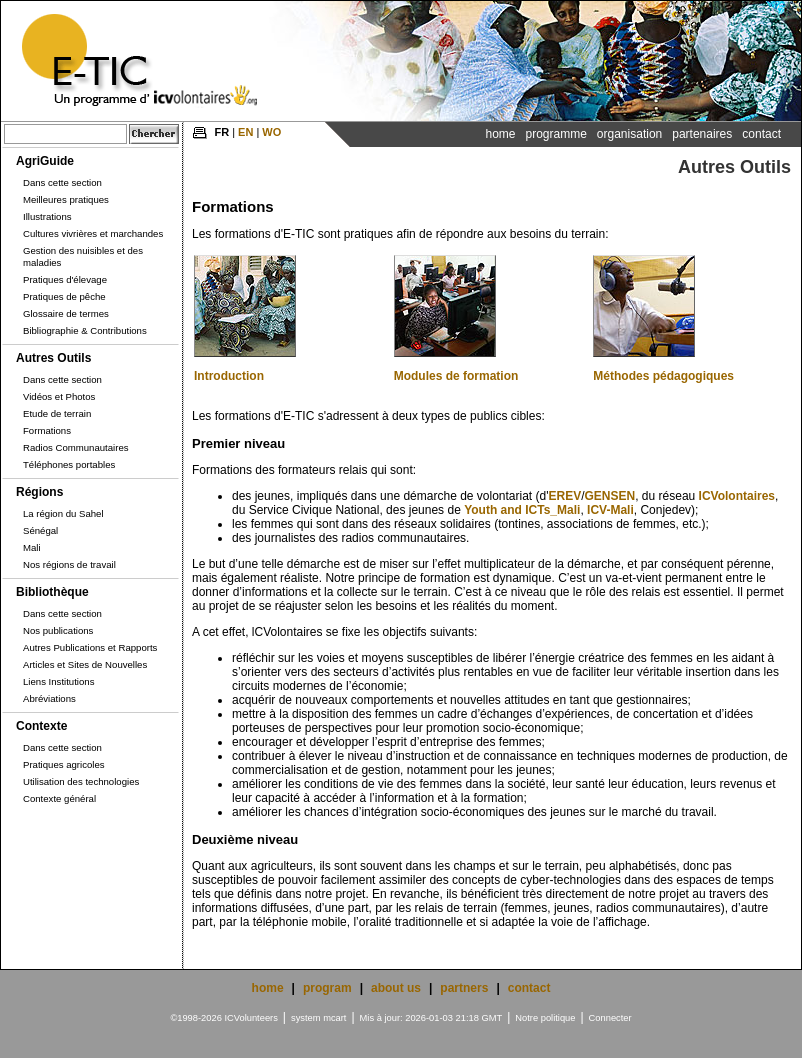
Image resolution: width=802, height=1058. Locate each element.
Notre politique (545, 1018)
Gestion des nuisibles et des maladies (83, 256)
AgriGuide (45, 161)
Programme (555, 134)
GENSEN (610, 496)
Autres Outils (53, 358)
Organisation (629, 134)
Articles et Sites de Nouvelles (85, 664)
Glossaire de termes (66, 313)
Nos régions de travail (69, 564)
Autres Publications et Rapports (90, 647)
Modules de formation (456, 376)
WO (271, 132)
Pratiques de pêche (64, 296)
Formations (47, 430)
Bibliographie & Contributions (85, 330)
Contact (761, 134)
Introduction (229, 376)
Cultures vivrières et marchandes (93, 233)
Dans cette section (62, 182)
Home (500, 134)
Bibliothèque (52, 592)
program (327, 988)
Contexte (41, 726)
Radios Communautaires (76, 447)
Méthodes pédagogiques (663, 376)
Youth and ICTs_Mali (522, 510)
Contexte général (59, 798)
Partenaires (702, 134)
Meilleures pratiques (66, 199)
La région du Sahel (63, 513)
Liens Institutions (58, 681)
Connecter (610, 1018)
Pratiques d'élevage (65, 279)
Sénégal (40, 530)
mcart (334, 1018)
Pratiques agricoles (64, 764)
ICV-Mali (610, 510)
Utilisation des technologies (81, 781)
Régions (39, 492)
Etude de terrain (57, 413)
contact (529, 988)
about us (396, 988)
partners (464, 988)
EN (245, 132)
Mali (32, 547)
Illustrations (47, 216)
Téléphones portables (69, 464)
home (268, 988)
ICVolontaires (737, 496)
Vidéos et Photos (59, 396)
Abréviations (49, 698)
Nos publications (58, 630)
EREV (564, 496)
